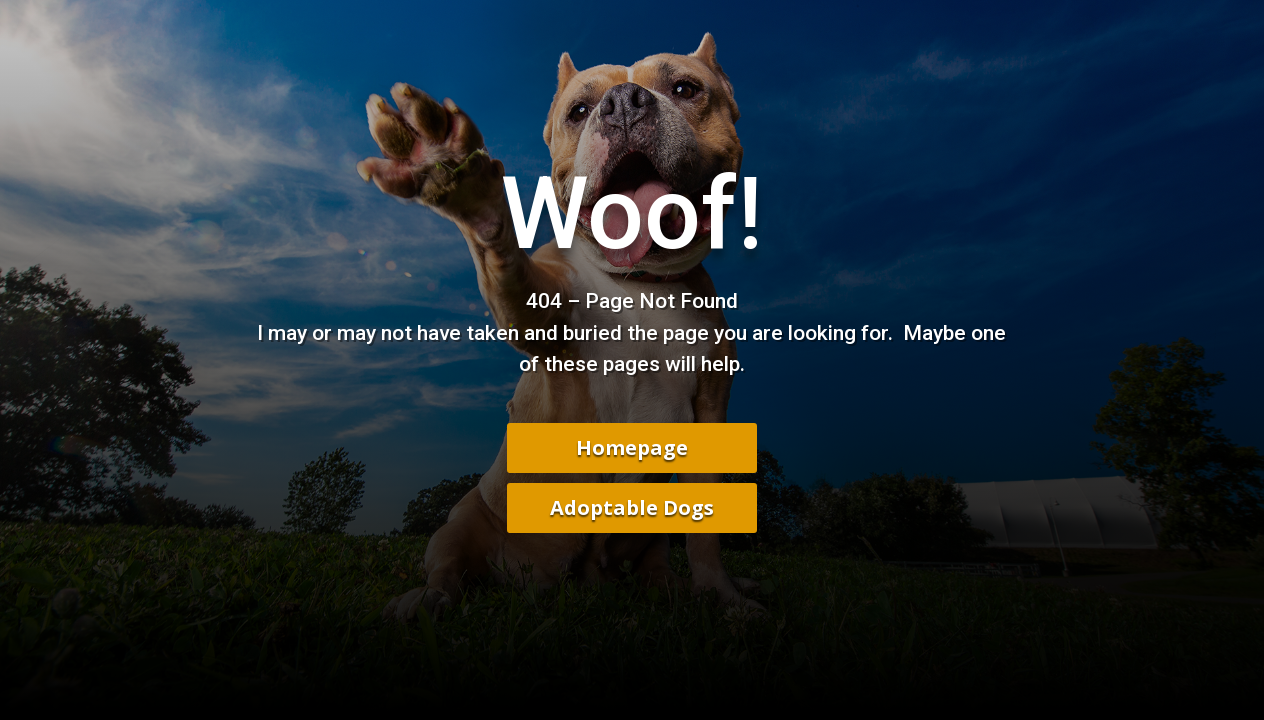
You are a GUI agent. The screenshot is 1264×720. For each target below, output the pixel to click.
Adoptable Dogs (632, 507)
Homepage (632, 447)
